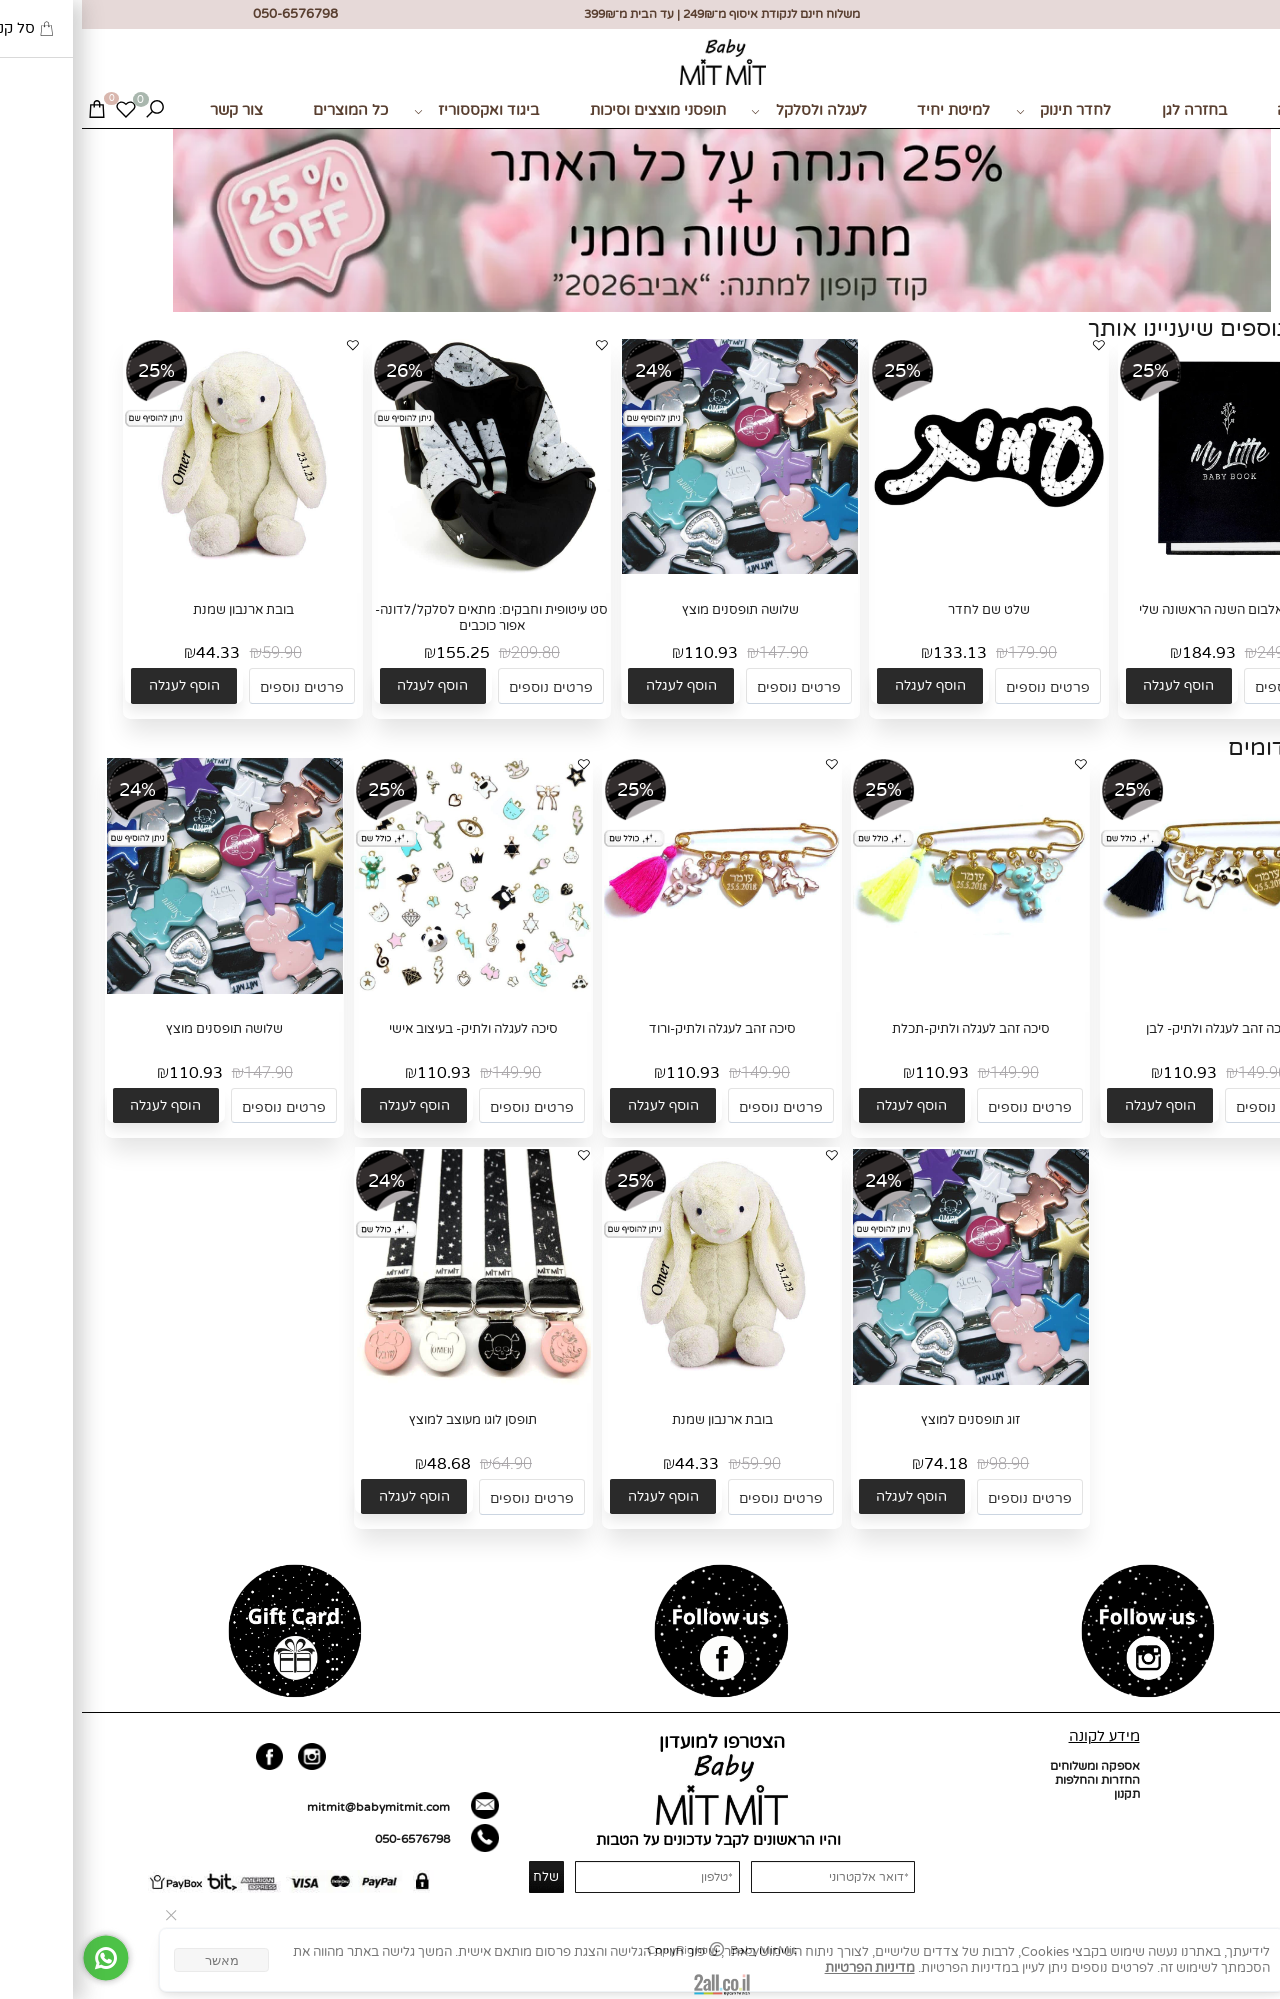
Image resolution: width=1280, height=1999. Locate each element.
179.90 (950, 653)
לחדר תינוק (982, 111)
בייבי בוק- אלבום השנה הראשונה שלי (1156, 610)
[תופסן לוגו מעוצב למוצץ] (391, 1381)
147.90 (701, 653)
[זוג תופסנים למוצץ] (889, 1381)
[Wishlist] (43, 111)
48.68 (367, 1464)
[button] (1097, 685)
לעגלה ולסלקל (727, 111)
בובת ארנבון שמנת (161, 610)
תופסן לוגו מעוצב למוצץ (391, 1420)
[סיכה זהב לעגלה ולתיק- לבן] (1137, 990)
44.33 (136, 653)
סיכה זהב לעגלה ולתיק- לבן (1137, 1029)
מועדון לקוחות (1236, 1822)
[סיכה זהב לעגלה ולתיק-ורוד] (640, 990)
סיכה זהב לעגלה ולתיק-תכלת (889, 1029)
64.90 (430, 1464)
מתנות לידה (1232, 110)
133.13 (878, 653)
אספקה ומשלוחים (1013, 1766)
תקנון (1045, 1794)
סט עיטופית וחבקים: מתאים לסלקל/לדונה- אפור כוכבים (409, 618)
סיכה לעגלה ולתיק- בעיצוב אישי (391, 1029)
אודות (1256, 1780)
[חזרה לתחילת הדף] (1251, 1977)
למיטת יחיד (871, 110)
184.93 (1127, 653)
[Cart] (14, 111)
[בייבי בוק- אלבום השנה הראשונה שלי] (1156, 570)
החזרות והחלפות (1015, 1780)
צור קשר (154, 110)
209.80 (453, 653)
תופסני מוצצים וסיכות (576, 110)
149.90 (1180, 1073)
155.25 (381, 653)
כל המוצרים (268, 110)
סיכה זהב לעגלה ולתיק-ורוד (640, 1029)
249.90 (1199, 653)
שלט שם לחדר (907, 610)
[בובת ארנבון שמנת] (161, 570)
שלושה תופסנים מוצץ (658, 610)
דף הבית (1249, 1766)
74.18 (864, 1464)
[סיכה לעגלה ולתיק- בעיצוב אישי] (391, 992)
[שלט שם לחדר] (907, 570)
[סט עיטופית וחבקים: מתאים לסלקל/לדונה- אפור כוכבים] (410, 570)
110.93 (629, 653)
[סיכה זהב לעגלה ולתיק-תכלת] (889, 990)
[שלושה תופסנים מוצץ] (658, 570)
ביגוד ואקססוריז (395, 111)
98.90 (927, 1464)
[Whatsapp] (24, 1958)
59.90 (200, 653)
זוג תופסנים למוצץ (888, 1420)
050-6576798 (330, 1839)
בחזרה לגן (1112, 110)
